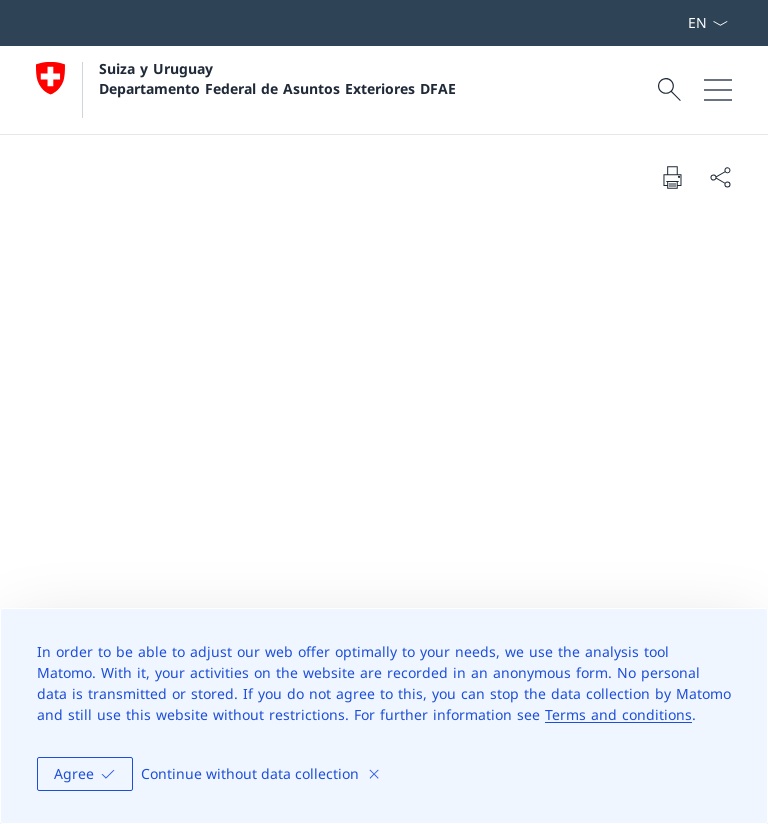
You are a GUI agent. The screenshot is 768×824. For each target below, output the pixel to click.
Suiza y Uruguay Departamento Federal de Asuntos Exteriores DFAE (277, 78)
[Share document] (720, 177)
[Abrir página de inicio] (246, 90)
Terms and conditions (618, 714)
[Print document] (672, 177)
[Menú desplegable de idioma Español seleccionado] (707, 23)
